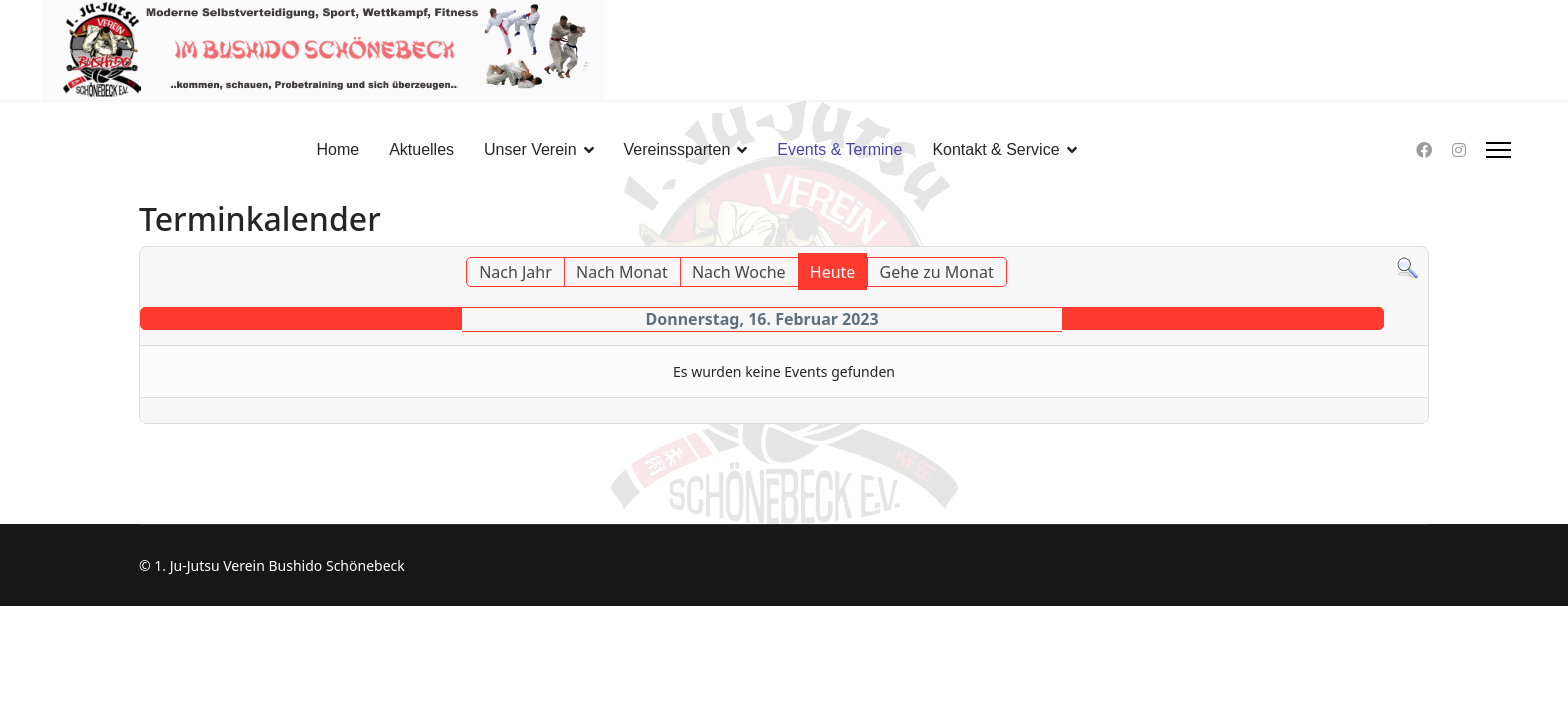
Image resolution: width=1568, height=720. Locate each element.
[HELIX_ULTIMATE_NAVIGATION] (1498, 150)
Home (337, 149)
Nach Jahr (515, 272)
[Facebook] (1424, 150)
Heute (833, 272)
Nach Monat (622, 272)
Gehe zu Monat (937, 272)
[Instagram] (1459, 150)
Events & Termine (839, 149)
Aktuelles (421, 149)
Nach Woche (739, 272)
